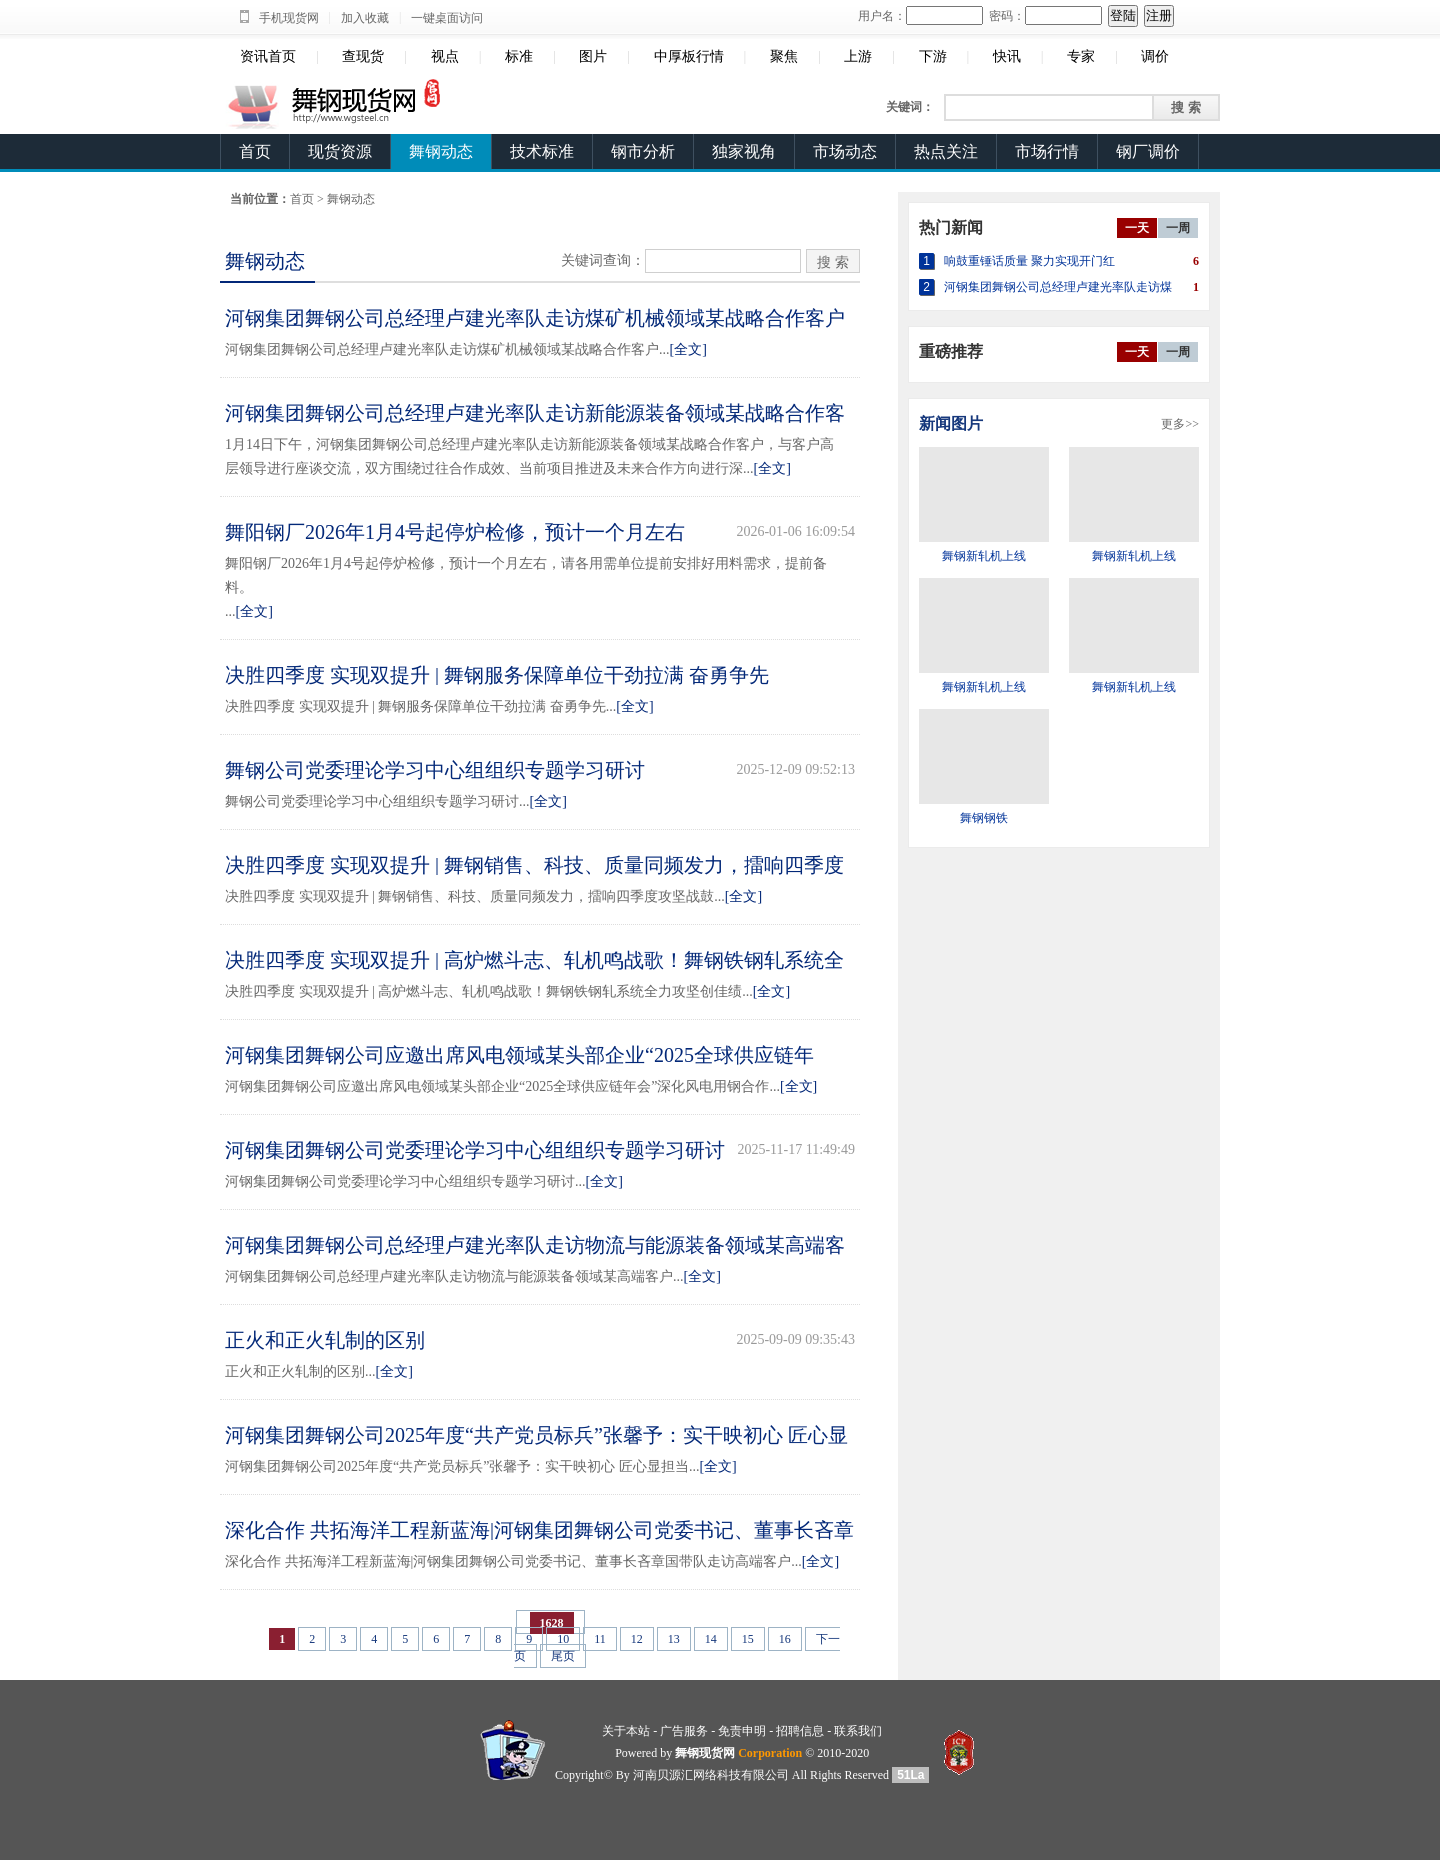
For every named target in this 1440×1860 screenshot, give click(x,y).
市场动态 (845, 151)
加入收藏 (365, 18)
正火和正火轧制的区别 (325, 1340)
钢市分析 (643, 151)
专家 (1081, 56)
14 (711, 1639)
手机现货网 (289, 18)
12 (637, 1639)
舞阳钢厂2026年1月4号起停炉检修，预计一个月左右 (455, 532)
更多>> (1180, 424)
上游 (858, 56)
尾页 (563, 1656)
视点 (445, 56)
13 (674, 1639)
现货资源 (340, 151)
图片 (593, 56)
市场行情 (1047, 151)
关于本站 (626, 1731)
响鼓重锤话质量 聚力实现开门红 (1029, 261)
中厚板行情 (689, 56)
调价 (1155, 56)
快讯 (1007, 56)
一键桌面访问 (447, 18)
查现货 (363, 56)
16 (785, 1639)
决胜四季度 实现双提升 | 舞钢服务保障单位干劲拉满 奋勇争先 (497, 675)
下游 (933, 56)
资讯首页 (268, 56)
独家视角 (744, 151)
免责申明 (742, 1731)
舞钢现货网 (705, 1753)
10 (563, 1639)
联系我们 (858, 1731)
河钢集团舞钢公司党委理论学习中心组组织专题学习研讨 (475, 1150)
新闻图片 (951, 423)
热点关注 (946, 151)
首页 (255, 151)
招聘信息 (800, 1731)
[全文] (688, 349)
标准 (519, 56)
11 (600, 1639)
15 (748, 1639)
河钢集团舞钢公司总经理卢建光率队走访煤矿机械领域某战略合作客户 (535, 318)
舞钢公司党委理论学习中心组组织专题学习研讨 (435, 770)
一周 (1178, 228)
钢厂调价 (1148, 151)
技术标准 (542, 151)
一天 (1137, 228)
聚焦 (784, 56)
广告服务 (684, 1731)
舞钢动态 (441, 151)
